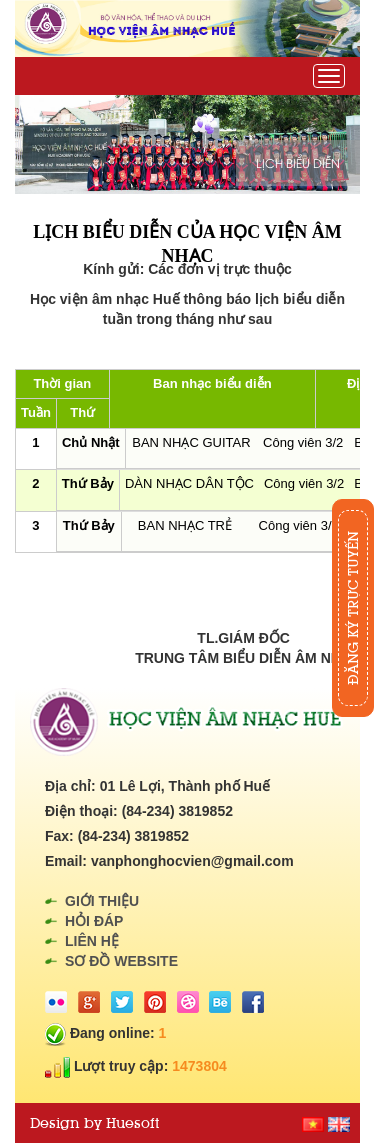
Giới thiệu (102, 901)
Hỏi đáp (94, 921)
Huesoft (132, 1123)
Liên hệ (92, 941)
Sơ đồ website (121, 961)
